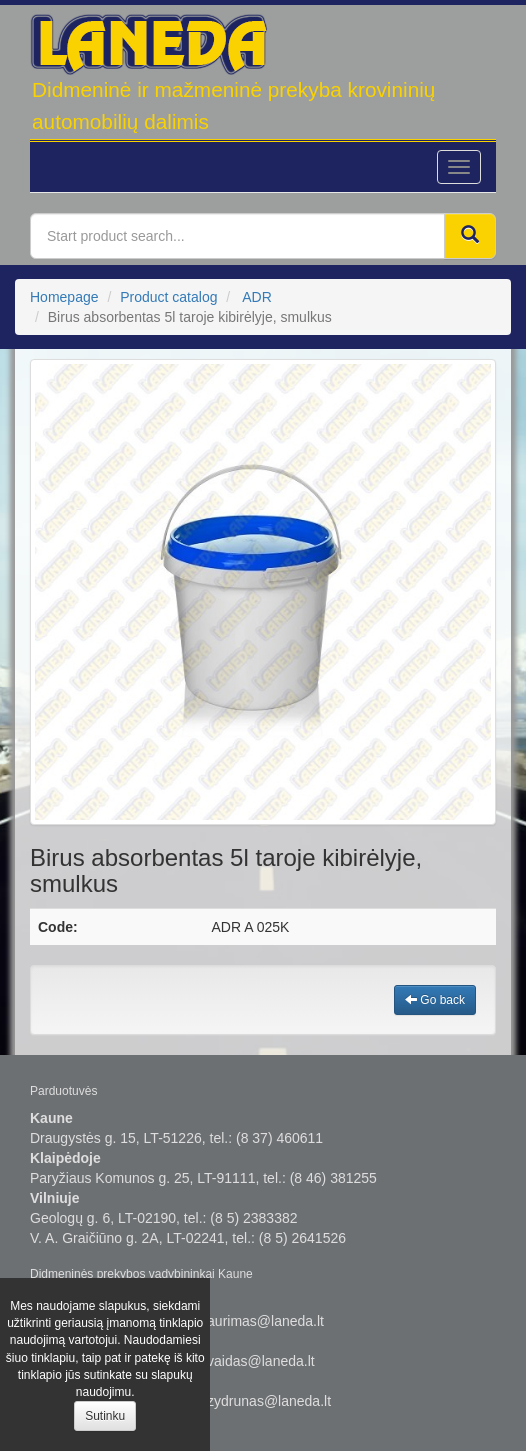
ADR (257, 297)
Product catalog (168, 297)
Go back (435, 1000)
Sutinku (105, 1416)
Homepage (64, 297)
